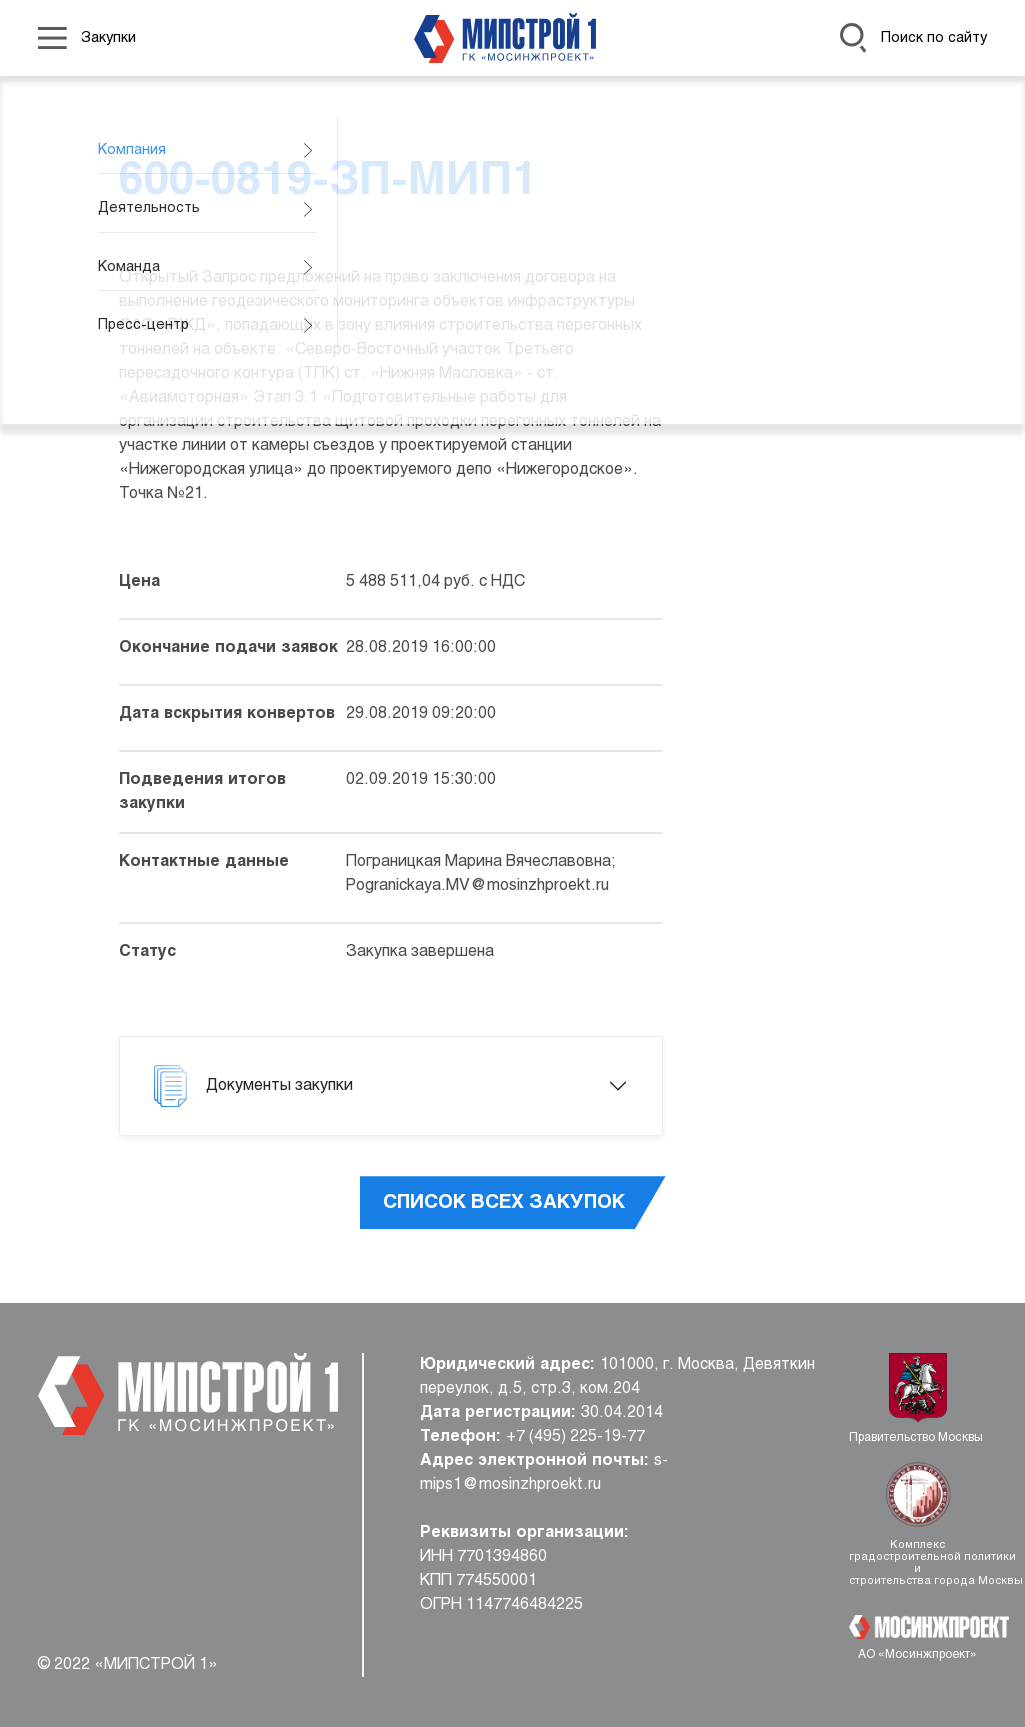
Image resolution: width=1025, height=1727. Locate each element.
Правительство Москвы (917, 1438)
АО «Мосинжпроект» (917, 1655)
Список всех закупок (504, 1203)
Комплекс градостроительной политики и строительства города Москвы (918, 1563)
